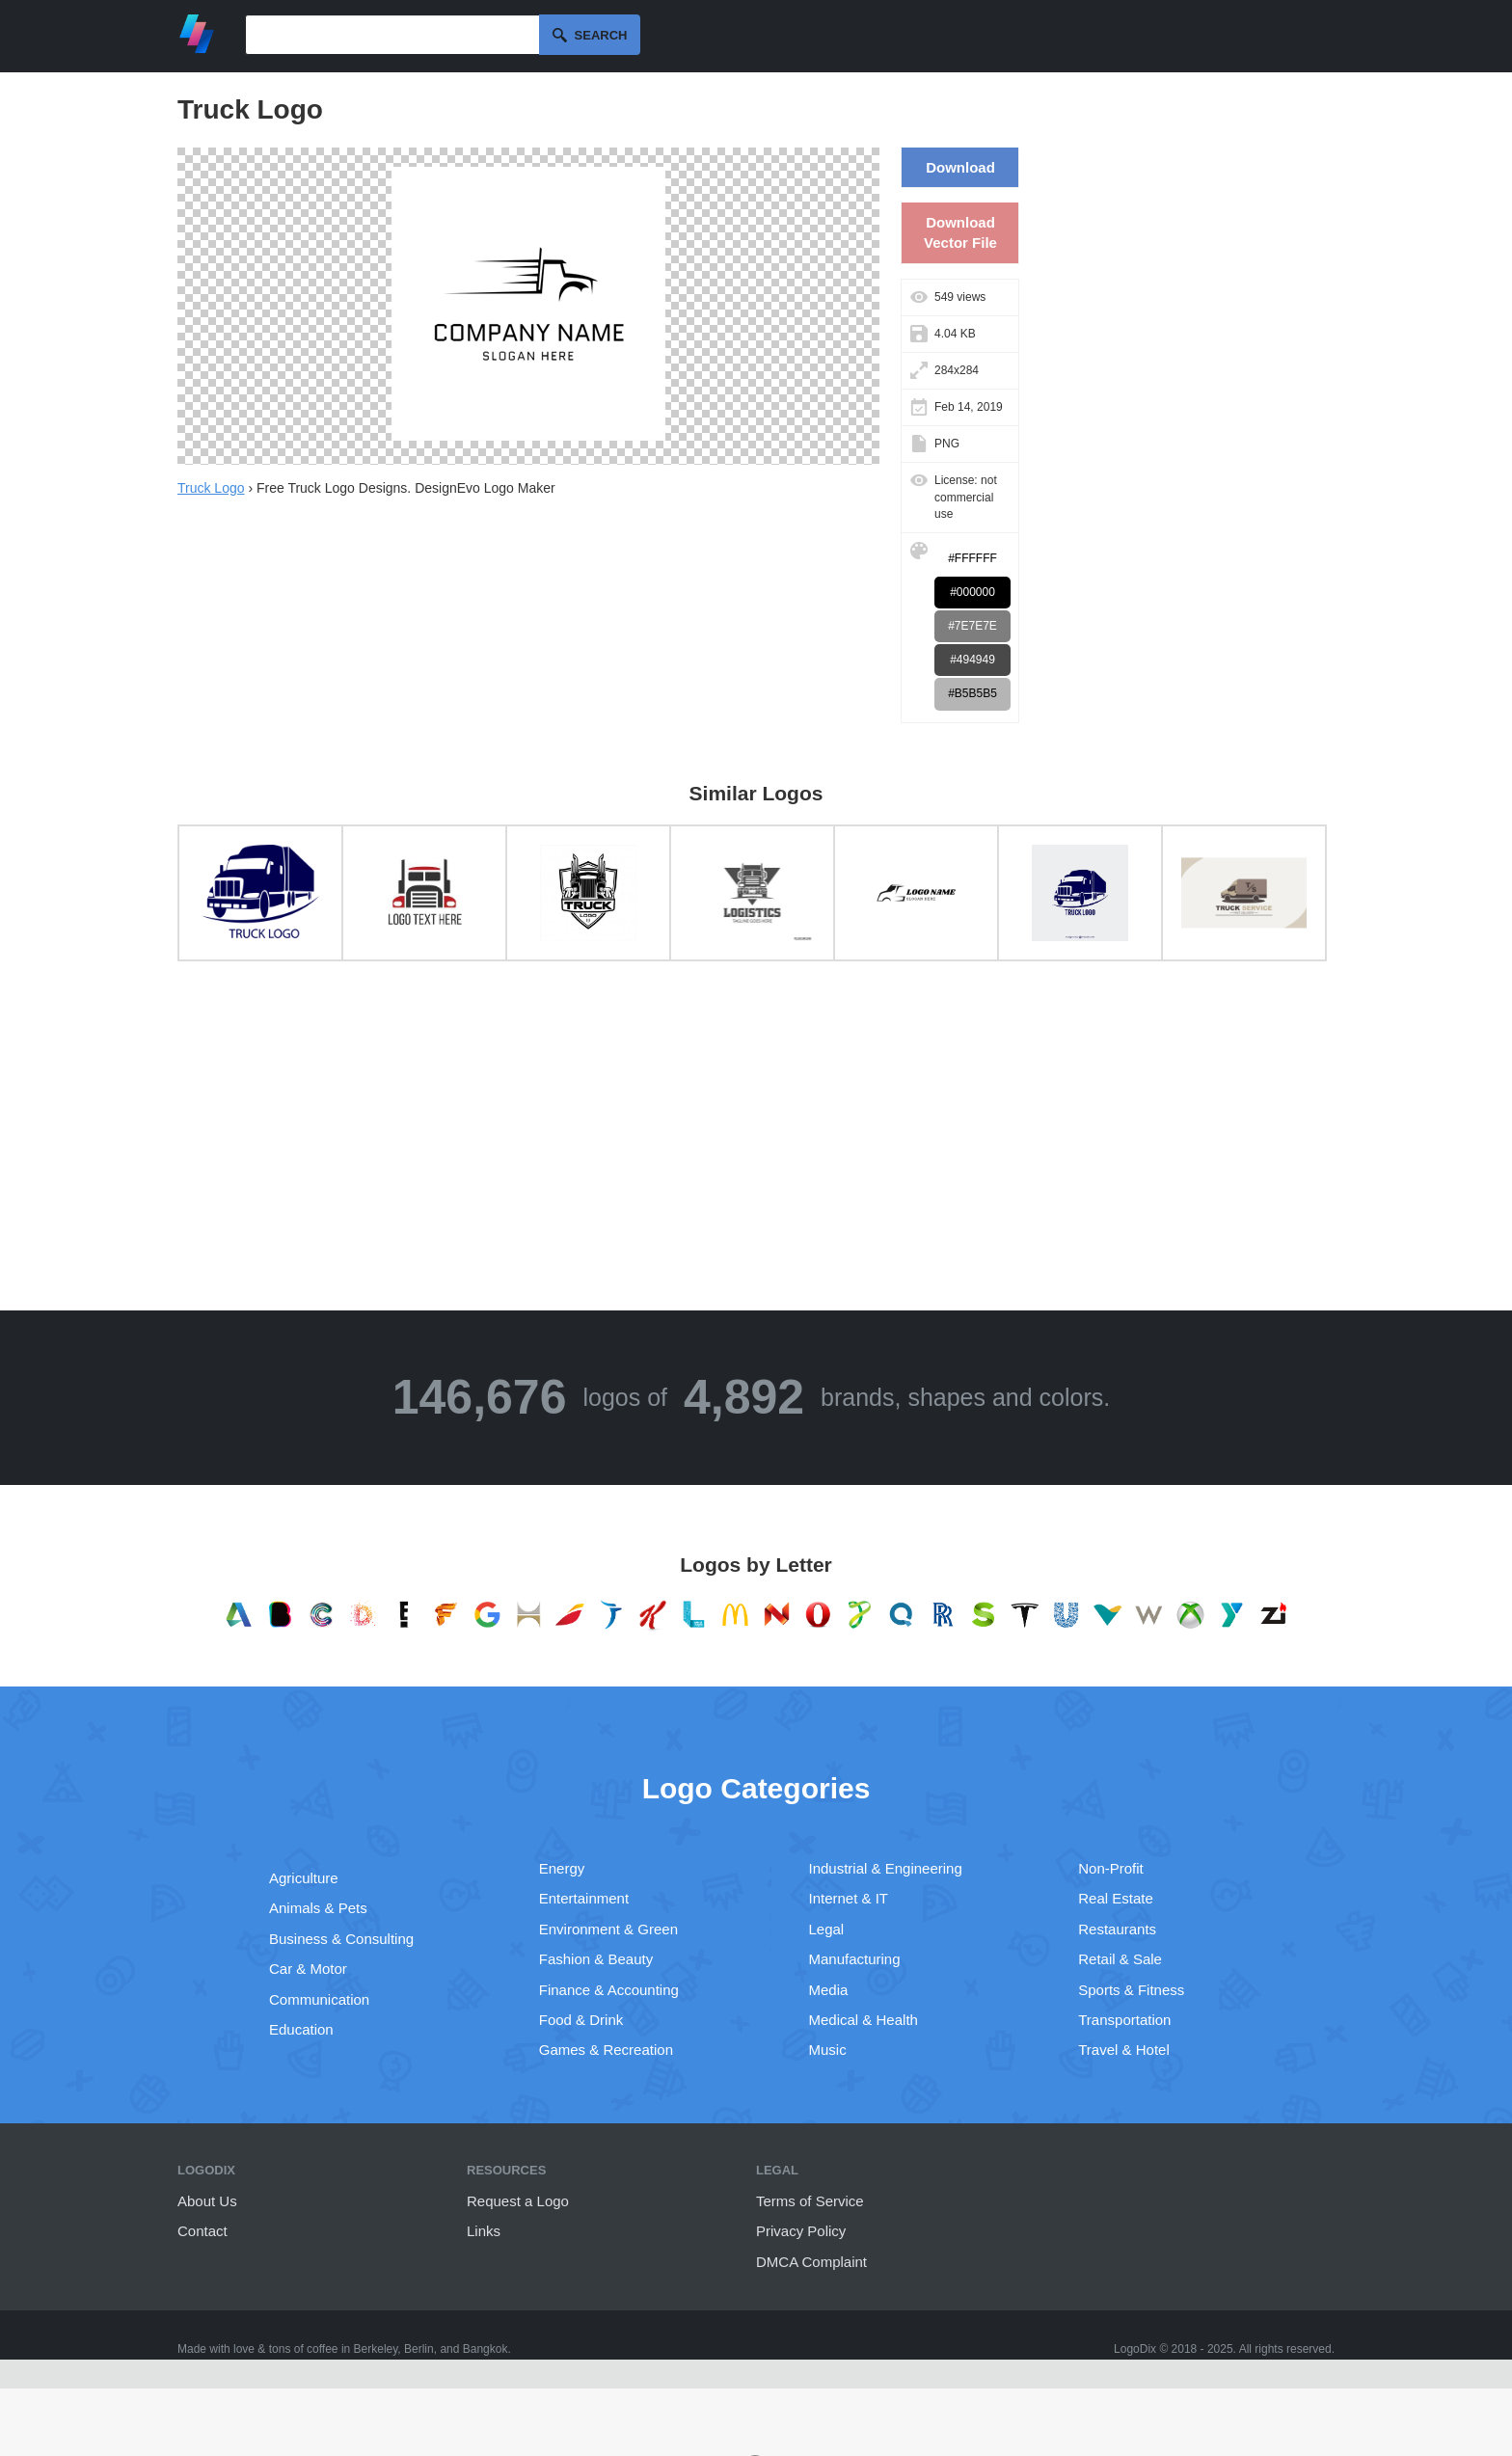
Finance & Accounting (609, 1990)
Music (828, 2049)
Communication (319, 1999)
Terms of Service (810, 2201)
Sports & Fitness (1131, 1990)
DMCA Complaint (811, 2262)
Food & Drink (581, 2019)
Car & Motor (308, 1968)
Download (960, 167)
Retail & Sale (1120, 1959)
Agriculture (303, 1878)
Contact (202, 2231)
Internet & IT (849, 1898)
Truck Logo (211, 488)
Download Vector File (960, 232)
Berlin (419, 2349)
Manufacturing (855, 1959)
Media (829, 1990)
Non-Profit (1111, 1868)
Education (301, 2029)
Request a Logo (518, 2201)
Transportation (1124, 2019)
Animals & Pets (318, 1908)
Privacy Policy (801, 2231)
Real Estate (1115, 1898)
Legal (827, 1929)
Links (483, 2231)
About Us (207, 2201)
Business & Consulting (341, 1938)
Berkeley (376, 2349)
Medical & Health (863, 2019)
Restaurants (1117, 1929)
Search (601, 35)
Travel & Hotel (1123, 2049)
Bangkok (485, 2349)
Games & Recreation (606, 2049)
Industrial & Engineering (885, 1868)
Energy (562, 1868)
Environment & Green (608, 1929)
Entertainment (584, 1898)
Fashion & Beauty (596, 1959)
